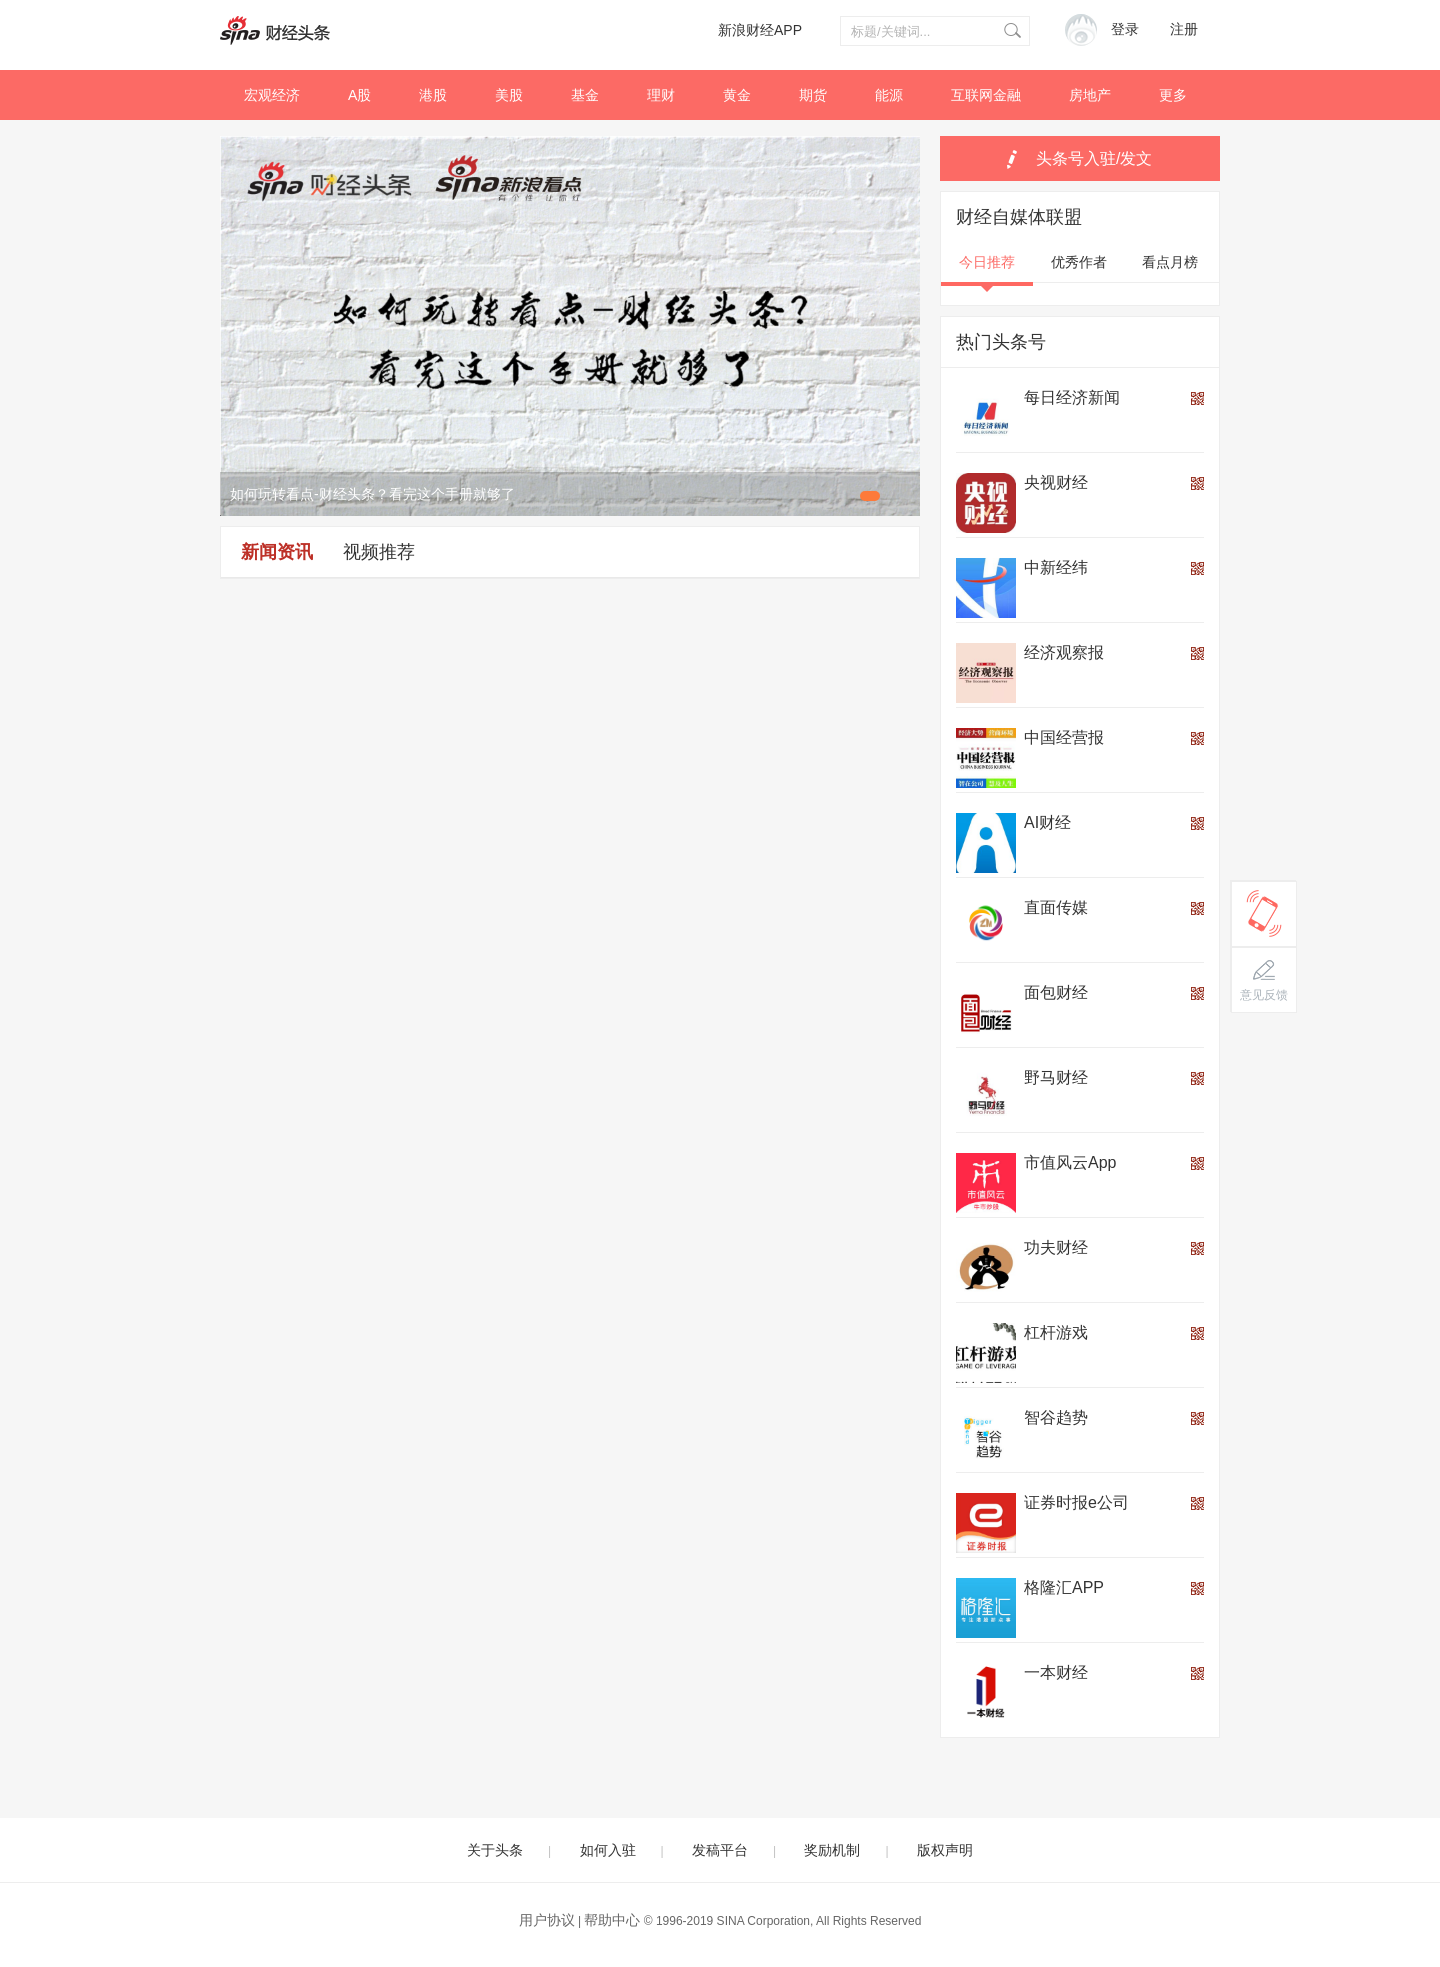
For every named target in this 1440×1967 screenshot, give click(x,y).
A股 (359, 95)
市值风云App (1070, 1162)
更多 (1173, 95)
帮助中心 (612, 1920)
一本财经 (1056, 1672)
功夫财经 (1056, 1247)
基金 (585, 95)
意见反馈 (1264, 995)
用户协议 (547, 1920)
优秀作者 (1079, 262)
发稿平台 (720, 1850)
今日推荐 (987, 262)
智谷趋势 (1056, 1417)
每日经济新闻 (1072, 397)
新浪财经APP (760, 30)
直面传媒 (1056, 907)
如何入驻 (608, 1850)
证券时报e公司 (1076, 1502)
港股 (433, 95)
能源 (889, 95)
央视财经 (1056, 482)
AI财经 (1047, 822)
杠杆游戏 (1056, 1332)
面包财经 (1056, 992)
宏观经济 (272, 95)
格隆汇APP (1064, 1587)
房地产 (1090, 95)
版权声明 (945, 1850)
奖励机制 (832, 1850)
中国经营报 (1064, 737)
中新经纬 (1056, 567)
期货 (813, 95)
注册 (1184, 29)
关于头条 (495, 1850)
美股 (509, 95)
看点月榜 (1170, 262)
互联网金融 (986, 95)
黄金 (737, 95)
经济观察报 (1064, 652)
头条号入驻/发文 (1094, 158)
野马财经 (1056, 1077)
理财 (661, 95)
